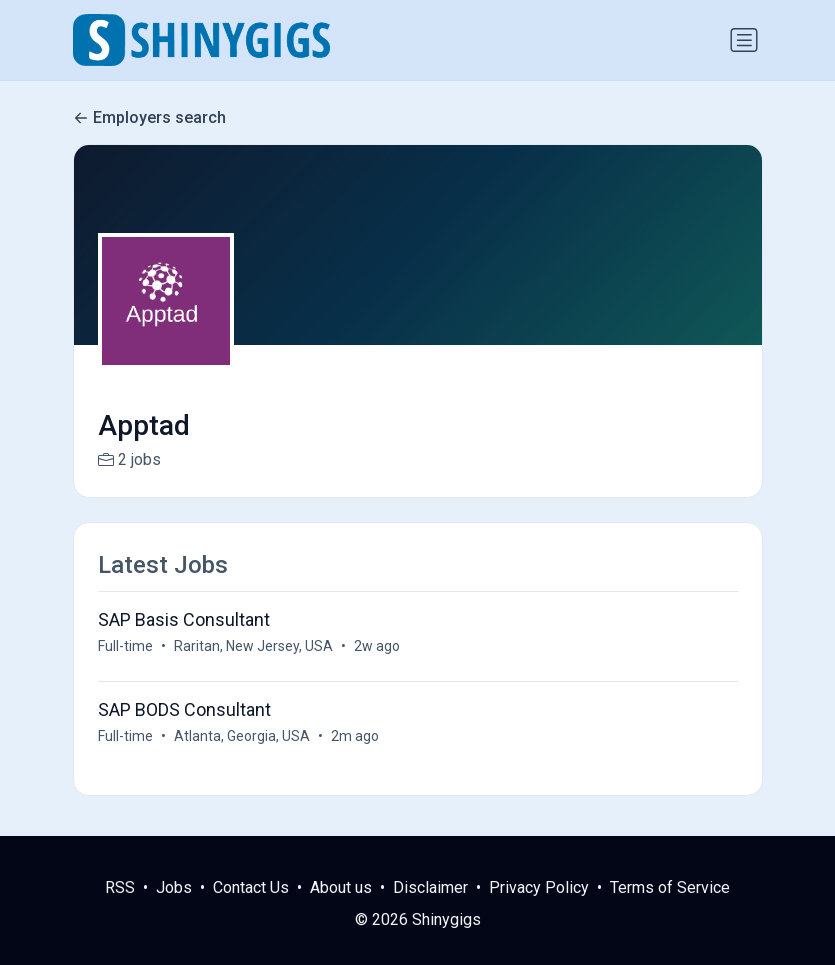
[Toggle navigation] (744, 40)
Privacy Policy (539, 887)
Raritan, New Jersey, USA (253, 646)
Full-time (125, 646)
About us (341, 887)
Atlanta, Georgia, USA (242, 736)
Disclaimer (430, 887)
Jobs (174, 887)
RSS (120, 887)
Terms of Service (670, 887)
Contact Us (251, 887)
